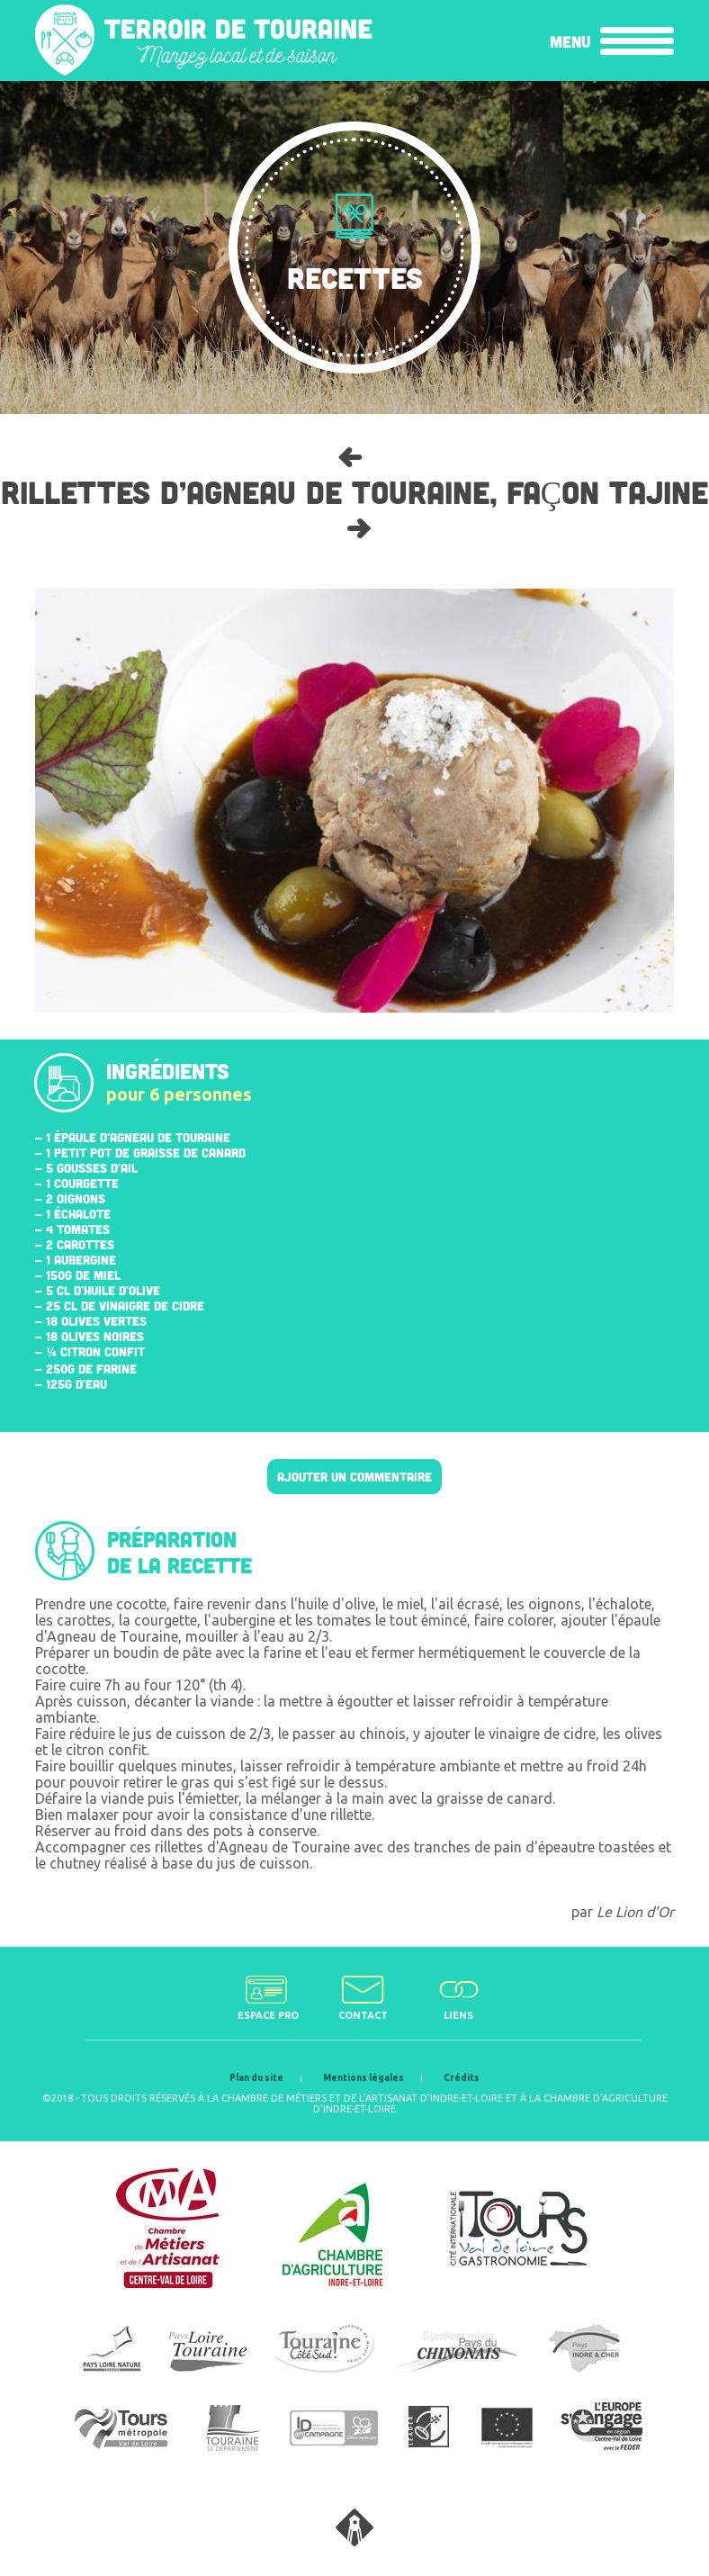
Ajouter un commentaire (354, 1476)
